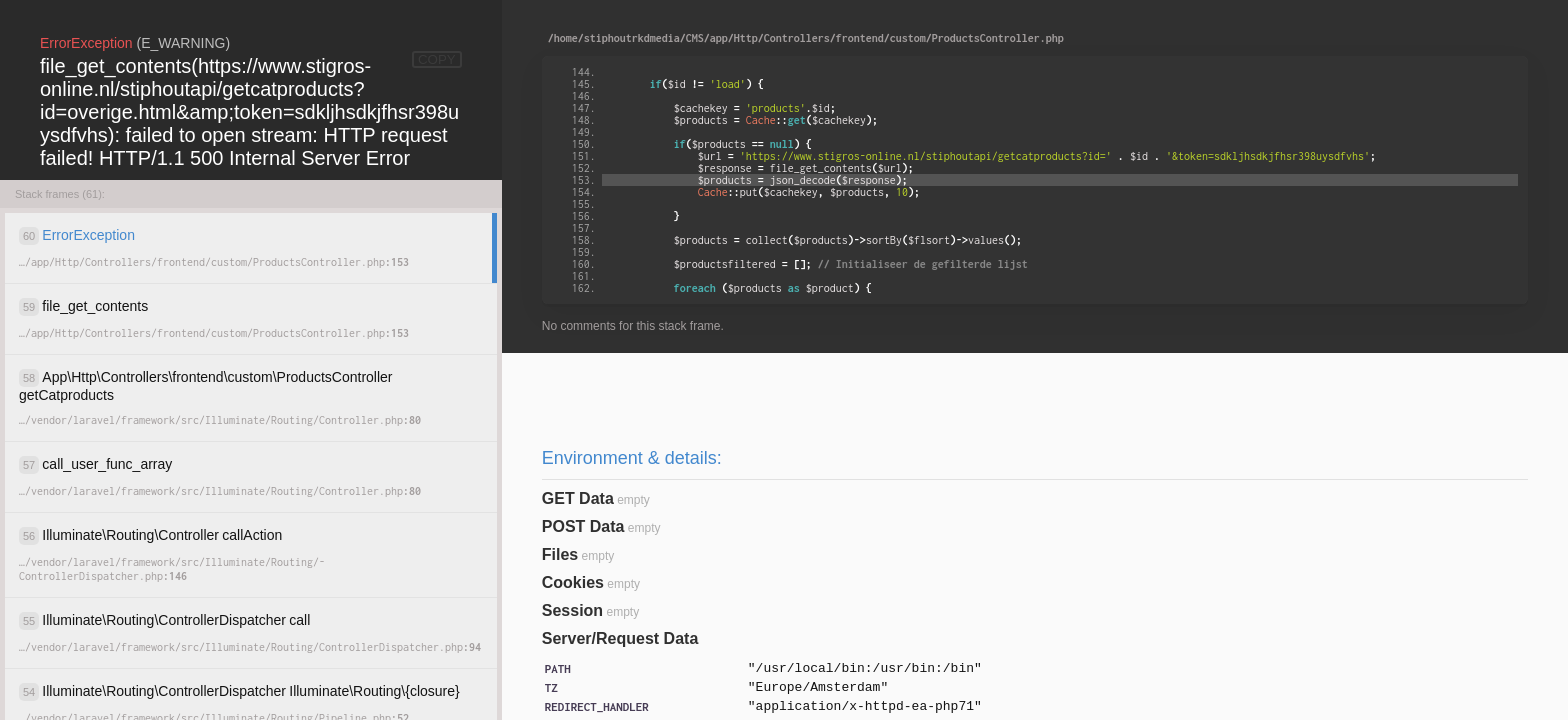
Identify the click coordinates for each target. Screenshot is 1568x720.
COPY (437, 59)
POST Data (583, 526)
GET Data (578, 498)
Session (572, 610)
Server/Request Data (620, 638)
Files (560, 554)
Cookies (573, 582)
